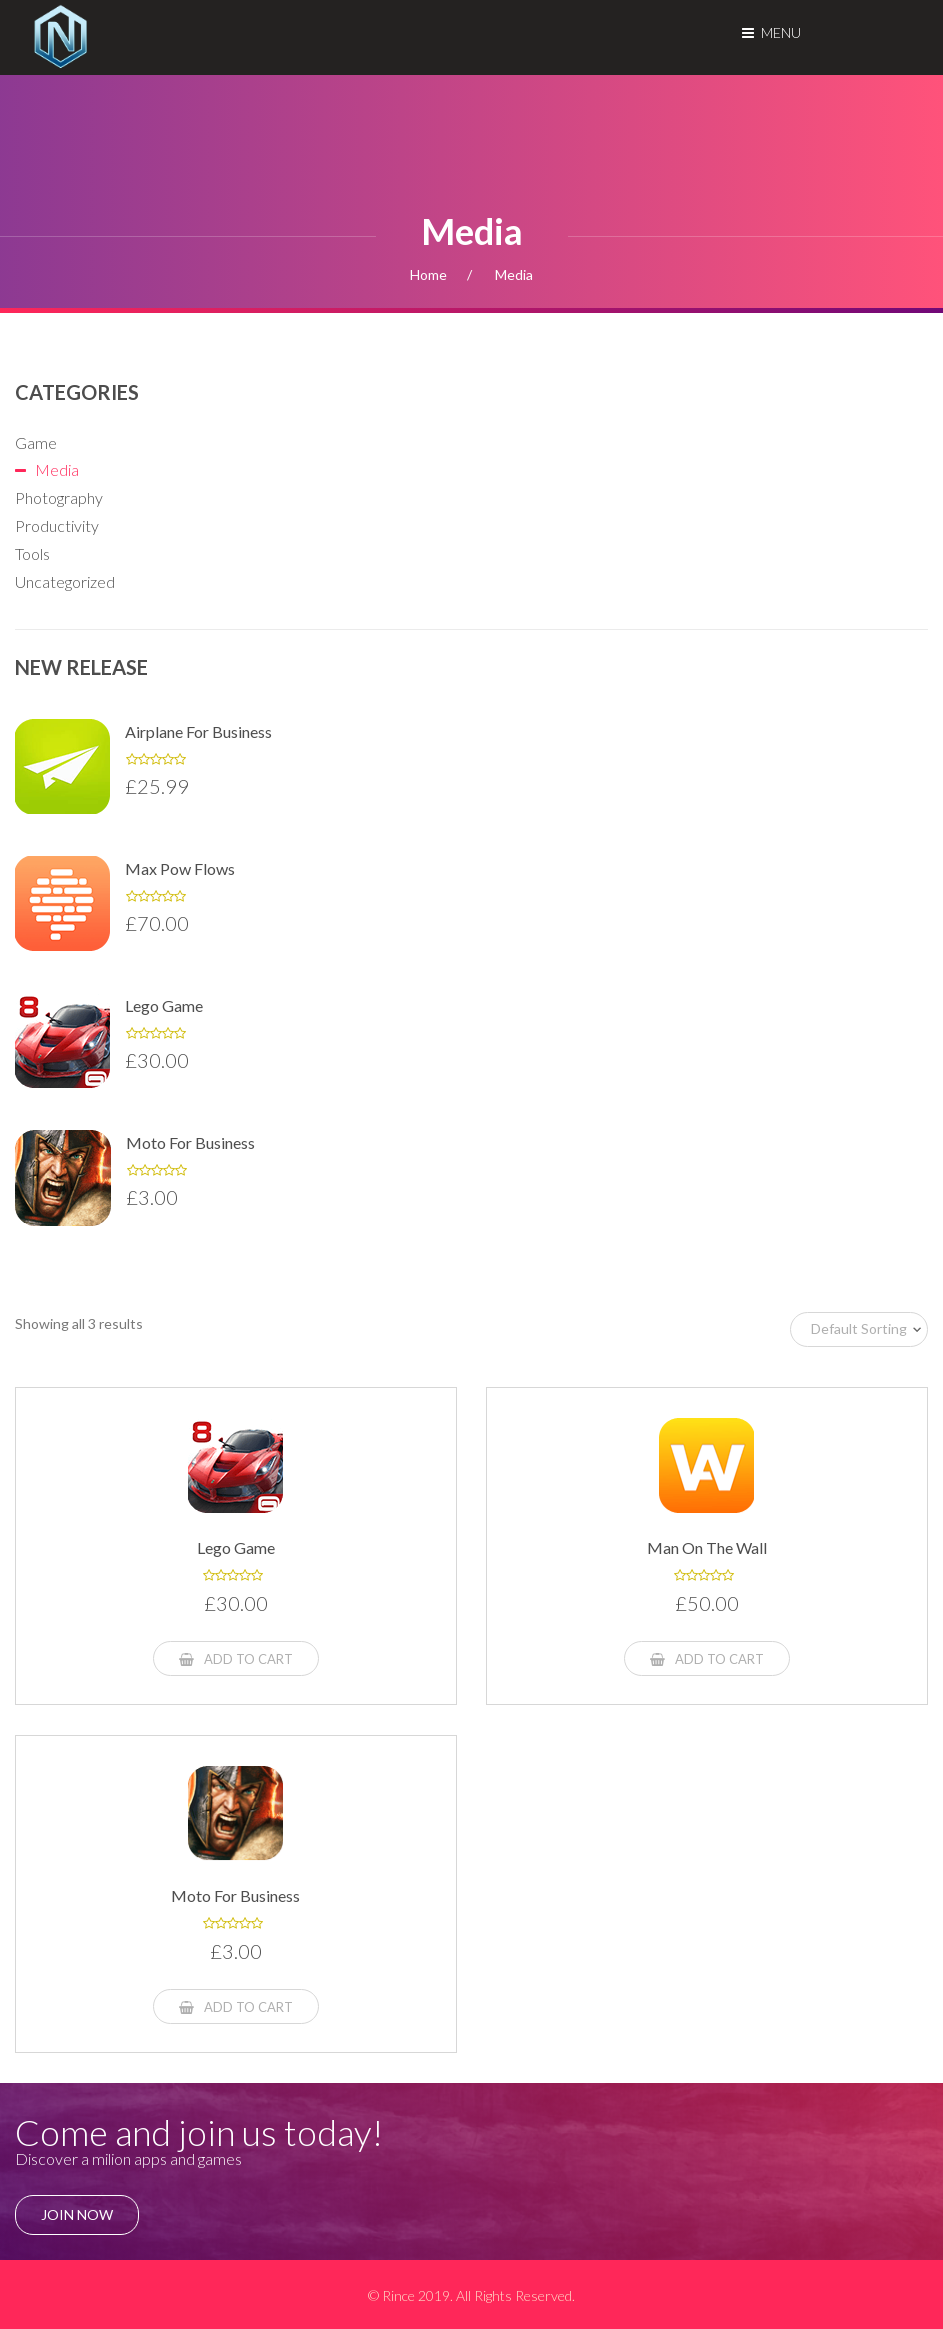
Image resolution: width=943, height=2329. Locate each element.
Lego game (164, 1005)
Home (428, 274)
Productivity (57, 525)
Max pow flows (180, 868)
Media (57, 469)
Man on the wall (707, 1547)
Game (36, 442)
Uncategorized (65, 581)
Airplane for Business (198, 731)
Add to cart (236, 1659)
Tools (32, 553)
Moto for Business (190, 1142)
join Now (77, 2214)
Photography (59, 497)
